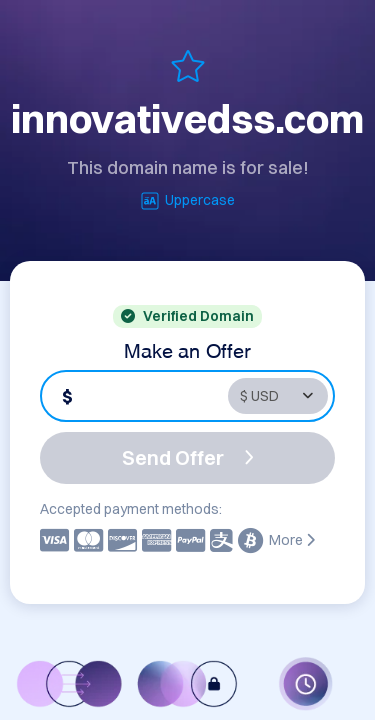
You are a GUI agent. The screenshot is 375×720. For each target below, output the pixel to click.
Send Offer (188, 457)
